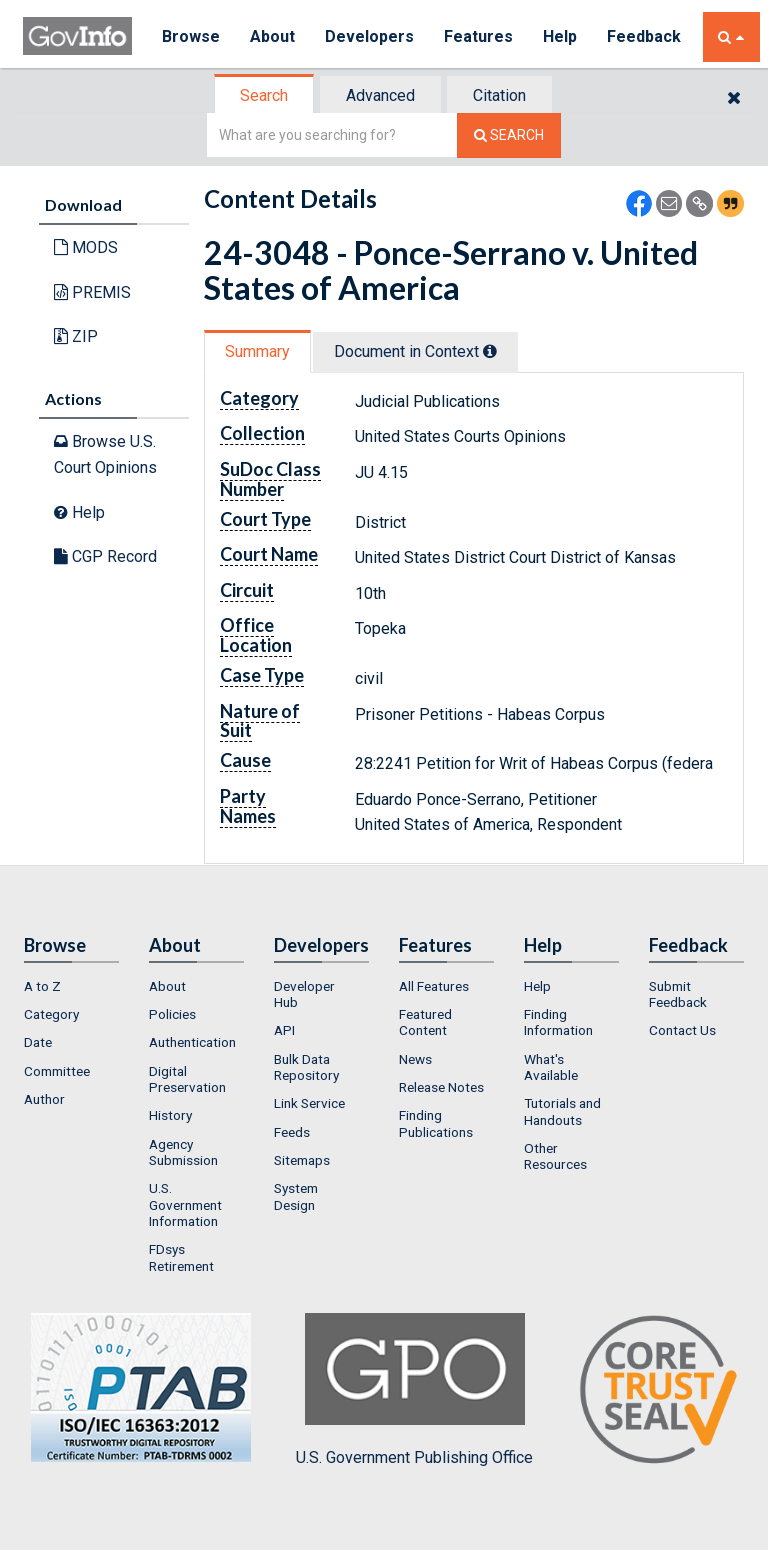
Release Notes (441, 1087)
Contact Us (682, 1030)
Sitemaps (302, 1160)
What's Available (551, 1067)
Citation (499, 95)
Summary (257, 351)
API (284, 1030)
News (415, 1059)
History (170, 1115)
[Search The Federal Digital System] (509, 135)
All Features (434, 986)
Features (478, 36)
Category (51, 1014)
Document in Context (415, 351)
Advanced (380, 95)
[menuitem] (71, 986)
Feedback (644, 36)
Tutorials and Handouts (562, 1111)
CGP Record (105, 556)
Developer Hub (304, 994)
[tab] (265, 95)
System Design (296, 1196)
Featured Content (425, 1022)
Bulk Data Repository (306, 1067)
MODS (86, 247)
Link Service (309, 1103)
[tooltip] (490, 351)
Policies (172, 1014)
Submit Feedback (678, 994)
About (272, 36)
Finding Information (558, 1022)
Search (264, 95)
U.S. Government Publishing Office (414, 1390)
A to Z (42, 986)
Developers (369, 36)
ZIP (76, 336)
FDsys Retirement (181, 1257)
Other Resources (555, 1156)
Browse (191, 36)
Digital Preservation (187, 1079)
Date (38, 1042)
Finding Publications (436, 1123)
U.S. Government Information (185, 1204)
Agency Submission (183, 1152)
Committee (57, 1071)
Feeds (292, 1132)
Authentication (192, 1042)
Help (560, 36)
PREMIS (92, 292)
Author (44, 1099)
